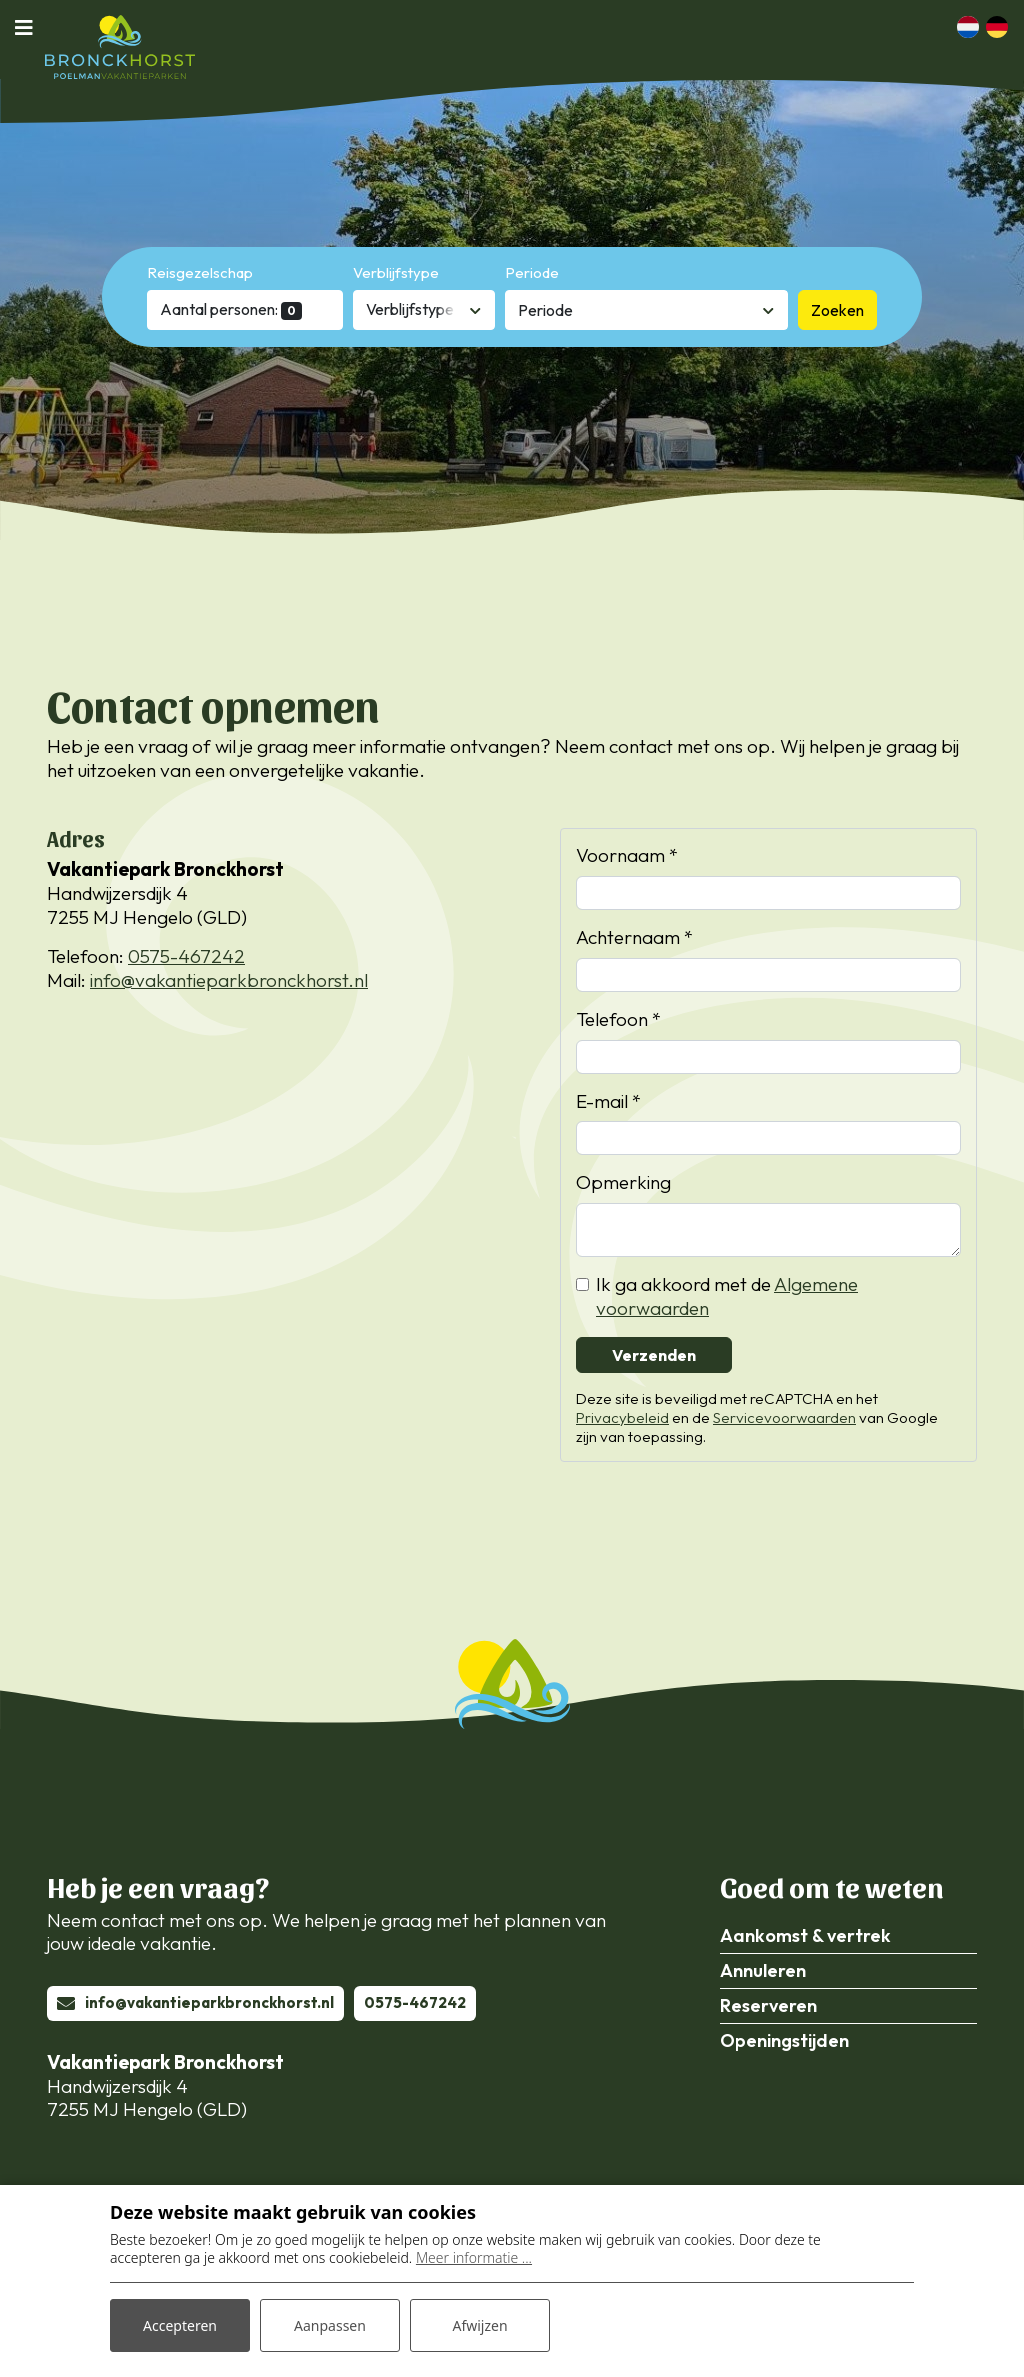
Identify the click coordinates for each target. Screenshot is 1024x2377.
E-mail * (608, 1101)
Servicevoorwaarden (784, 1417)
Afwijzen (479, 2325)
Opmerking (623, 1182)
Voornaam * (627, 855)
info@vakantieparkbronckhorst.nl (229, 980)
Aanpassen (330, 2325)
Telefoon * (618, 1019)
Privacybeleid (622, 1417)
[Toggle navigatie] (30, 27)
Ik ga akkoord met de (727, 1296)
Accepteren (180, 2325)
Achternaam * (634, 937)
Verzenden (654, 1355)
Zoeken (837, 310)
